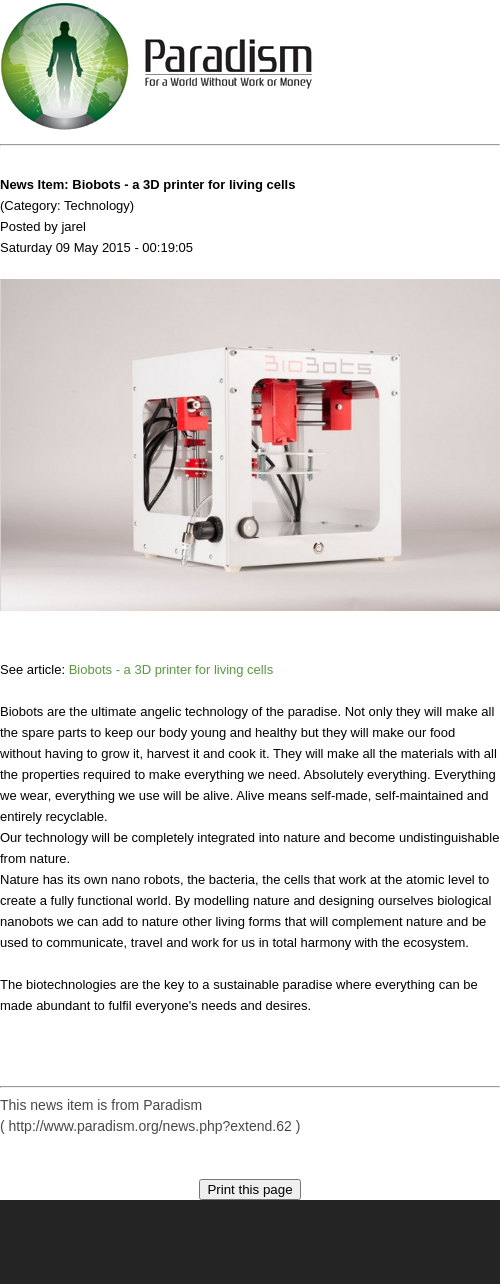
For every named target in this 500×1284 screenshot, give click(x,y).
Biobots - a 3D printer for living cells (171, 669)
